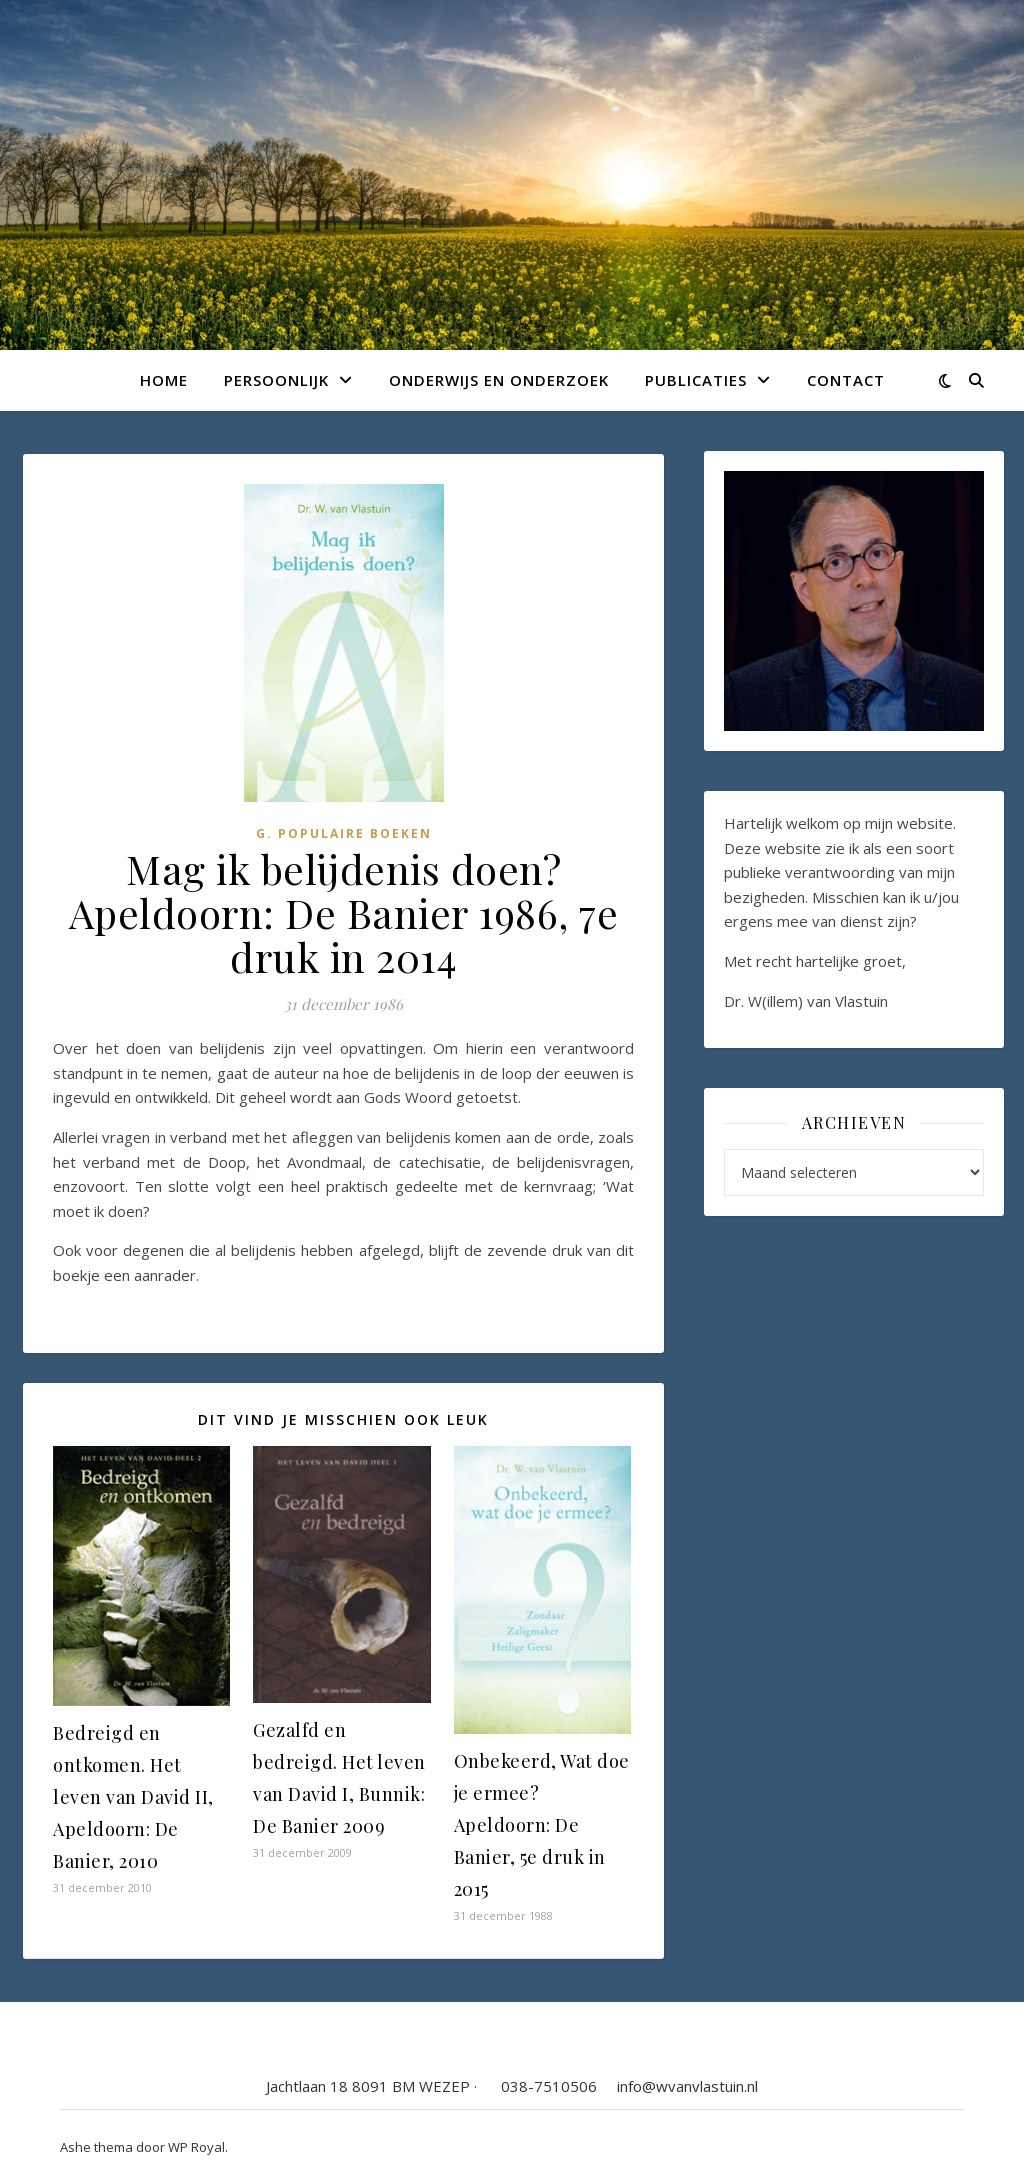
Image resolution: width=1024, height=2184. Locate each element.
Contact (846, 380)
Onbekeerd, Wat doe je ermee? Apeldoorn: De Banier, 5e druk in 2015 (542, 1825)
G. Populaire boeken (344, 833)
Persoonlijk (276, 380)
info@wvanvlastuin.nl (687, 2086)
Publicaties (696, 380)
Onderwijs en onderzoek (499, 380)
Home (164, 380)
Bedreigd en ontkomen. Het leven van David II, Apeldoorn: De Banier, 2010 (133, 1797)
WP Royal (196, 2147)
